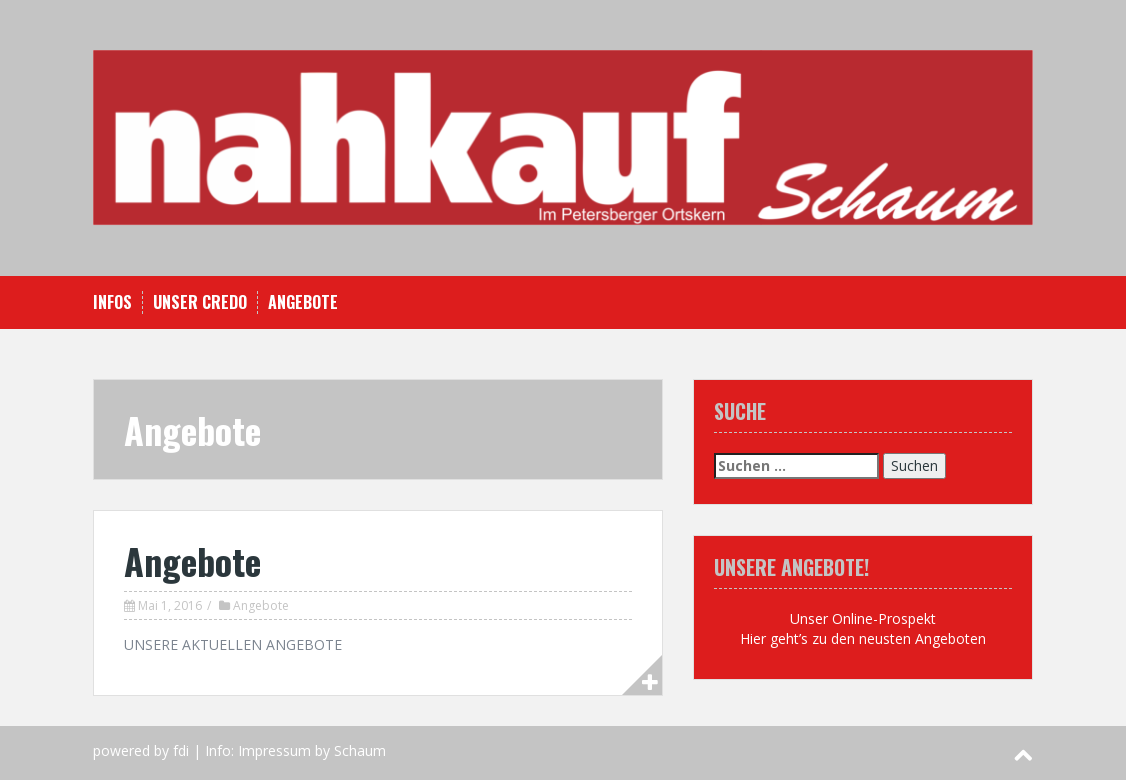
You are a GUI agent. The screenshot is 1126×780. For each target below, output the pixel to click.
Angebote (303, 302)
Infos (112, 302)
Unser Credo (200, 302)
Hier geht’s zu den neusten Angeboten (863, 638)
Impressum (274, 750)
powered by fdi (141, 750)
